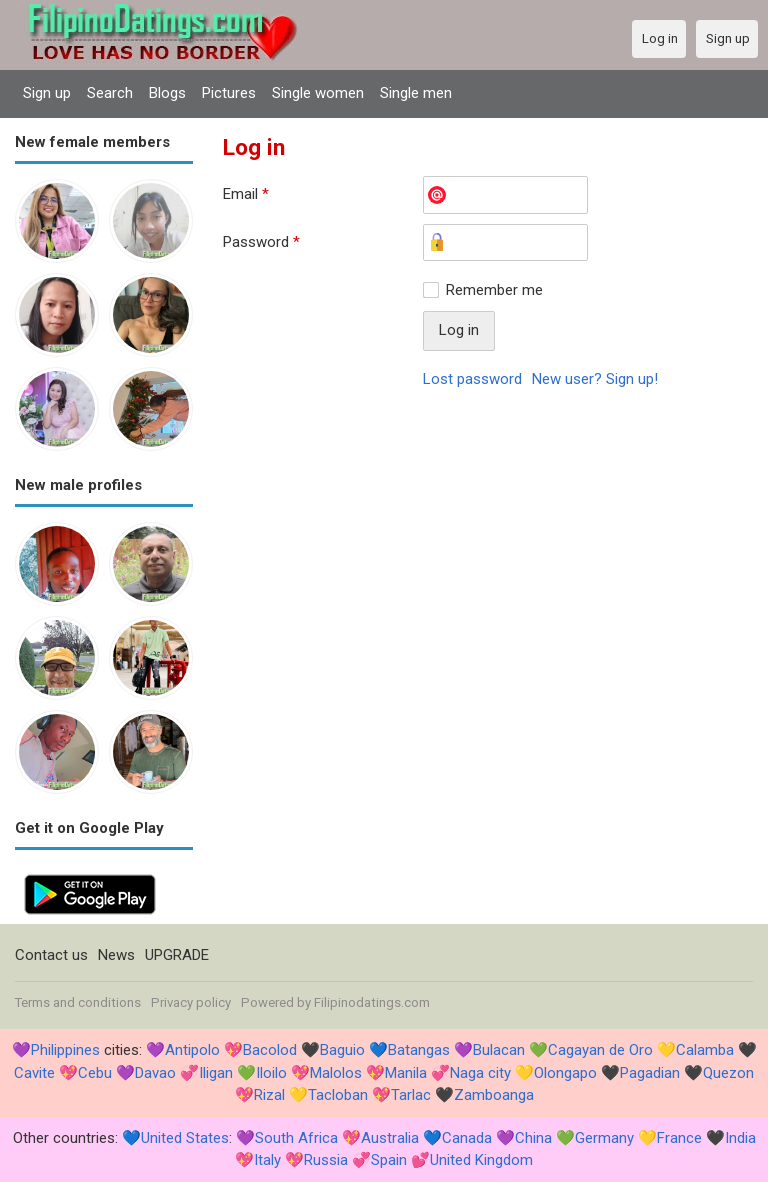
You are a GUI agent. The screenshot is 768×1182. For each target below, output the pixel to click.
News (116, 955)
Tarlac (411, 1095)
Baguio (342, 1050)
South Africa (296, 1138)
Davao (155, 1073)
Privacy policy (191, 1002)
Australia (390, 1138)
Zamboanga (494, 1095)
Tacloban (338, 1095)
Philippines (65, 1050)
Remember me (494, 290)
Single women (318, 93)
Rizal (269, 1095)
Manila (406, 1073)
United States (185, 1138)
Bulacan (499, 1050)
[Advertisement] (488, 553)
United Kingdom (481, 1160)
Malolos (336, 1073)
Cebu (95, 1073)
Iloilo (271, 1073)
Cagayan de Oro (600, 1050)
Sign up (47, 93)
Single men (416, 93)
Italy (267, 1160)
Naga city (480, 1073)
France (679, 1138)
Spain (389, 1160)
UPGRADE (177, 955)
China (533, 1138)
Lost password (472, 379)
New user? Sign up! (595, 379)
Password (261, 242)
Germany (604, 1138)
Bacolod (270, 1050)
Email (246, 194)
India (740, 1138)
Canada (467, 1138)
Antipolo (192, 1050)
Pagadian (650, 1073)
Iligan (216, 1073)
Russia (326, 1160)
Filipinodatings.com (372, 1002)
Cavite (34, 1073)
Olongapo (565, 1073)
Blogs (167, 93)
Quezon (728, 1073)
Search (110, 93)
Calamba (705, 1050)
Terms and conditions (78, 1002)
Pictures (229, 93)
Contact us (51, 955)
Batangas (419, 1050)
